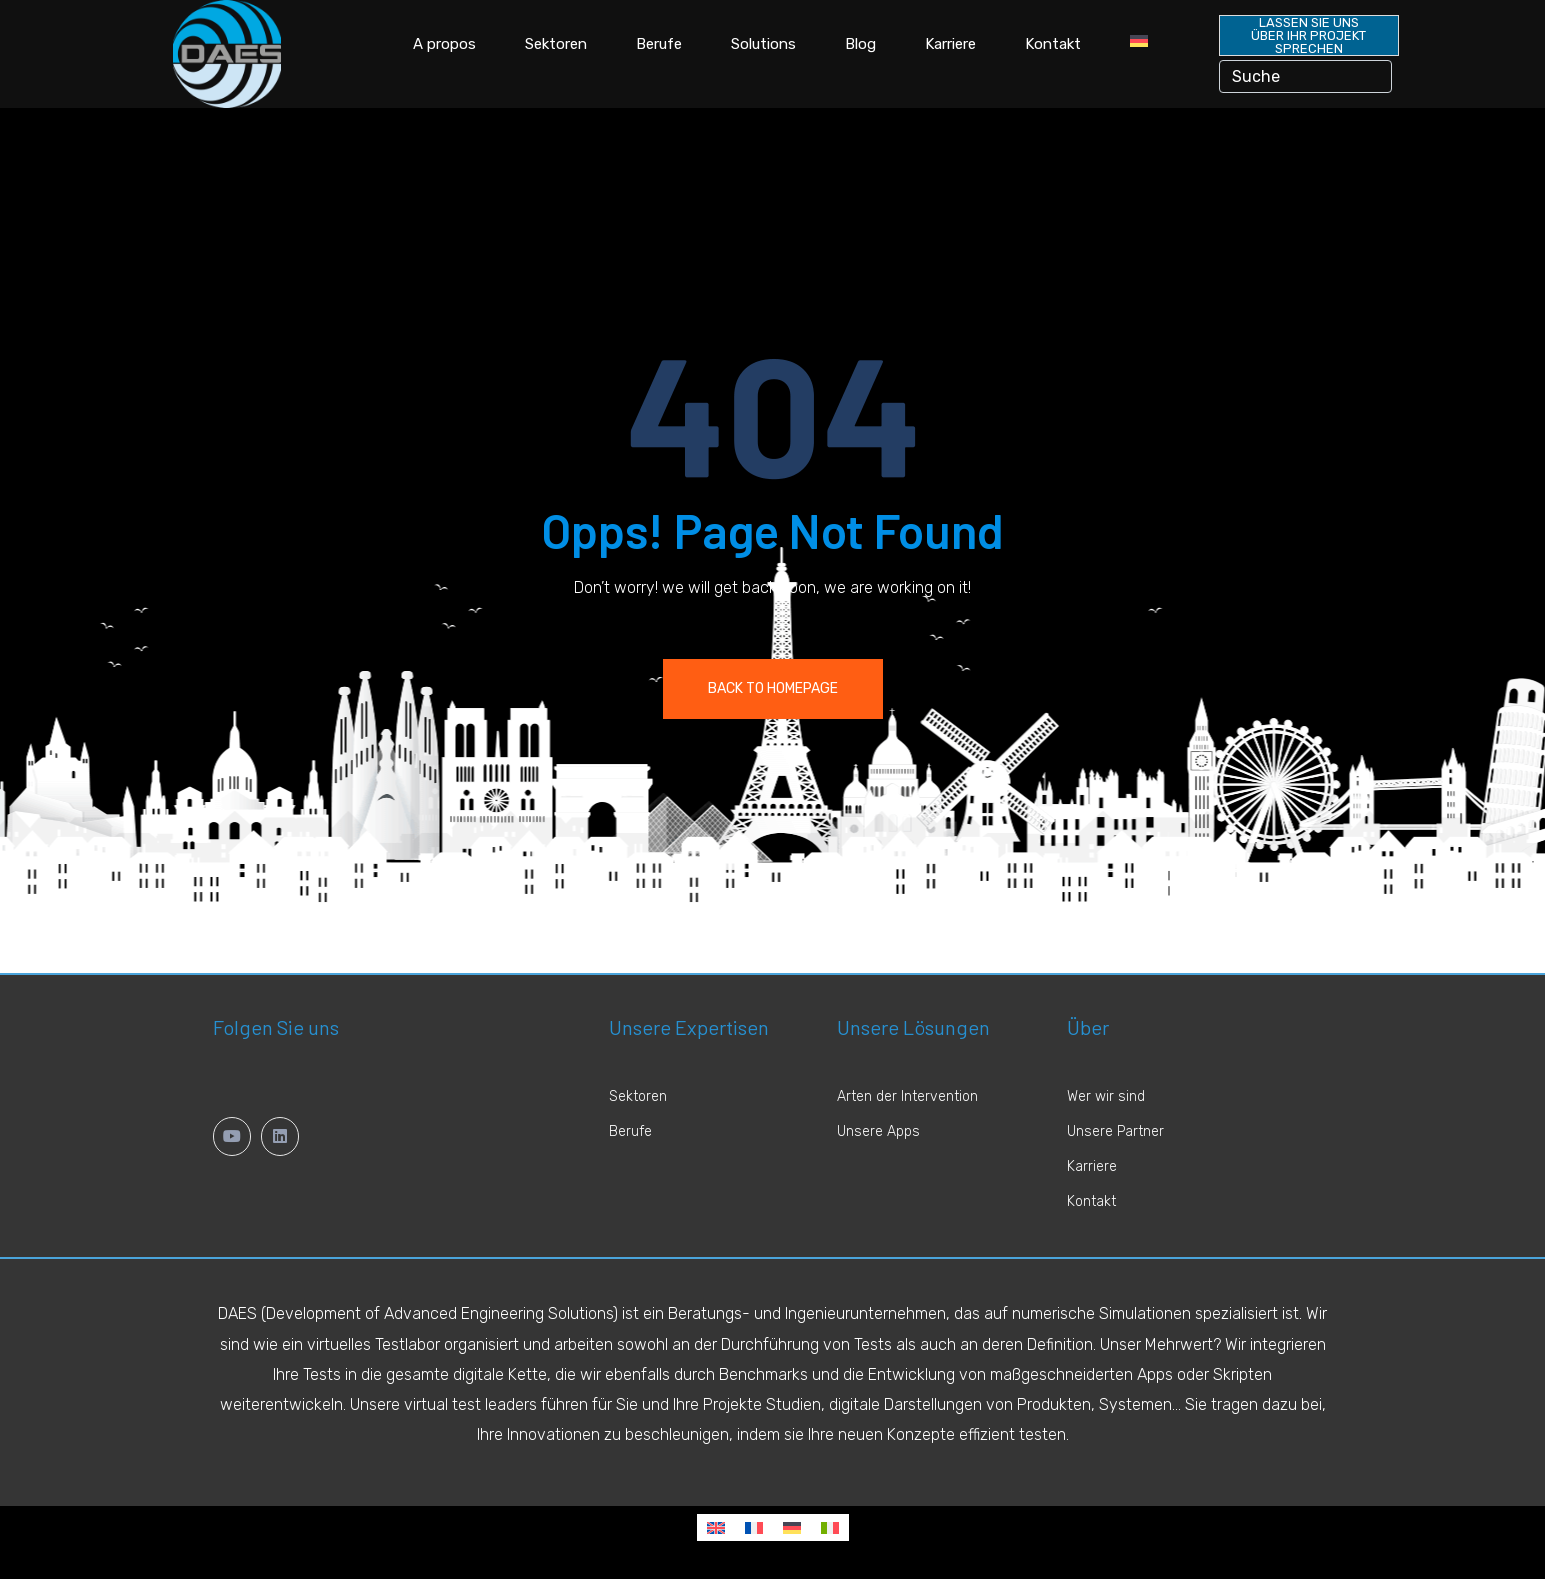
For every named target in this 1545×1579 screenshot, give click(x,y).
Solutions (763, 44)
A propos (444, 44)
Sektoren (556, 44)
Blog (860, 44)
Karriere (950, 44)
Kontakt (1053, 44)
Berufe (659, 44)
